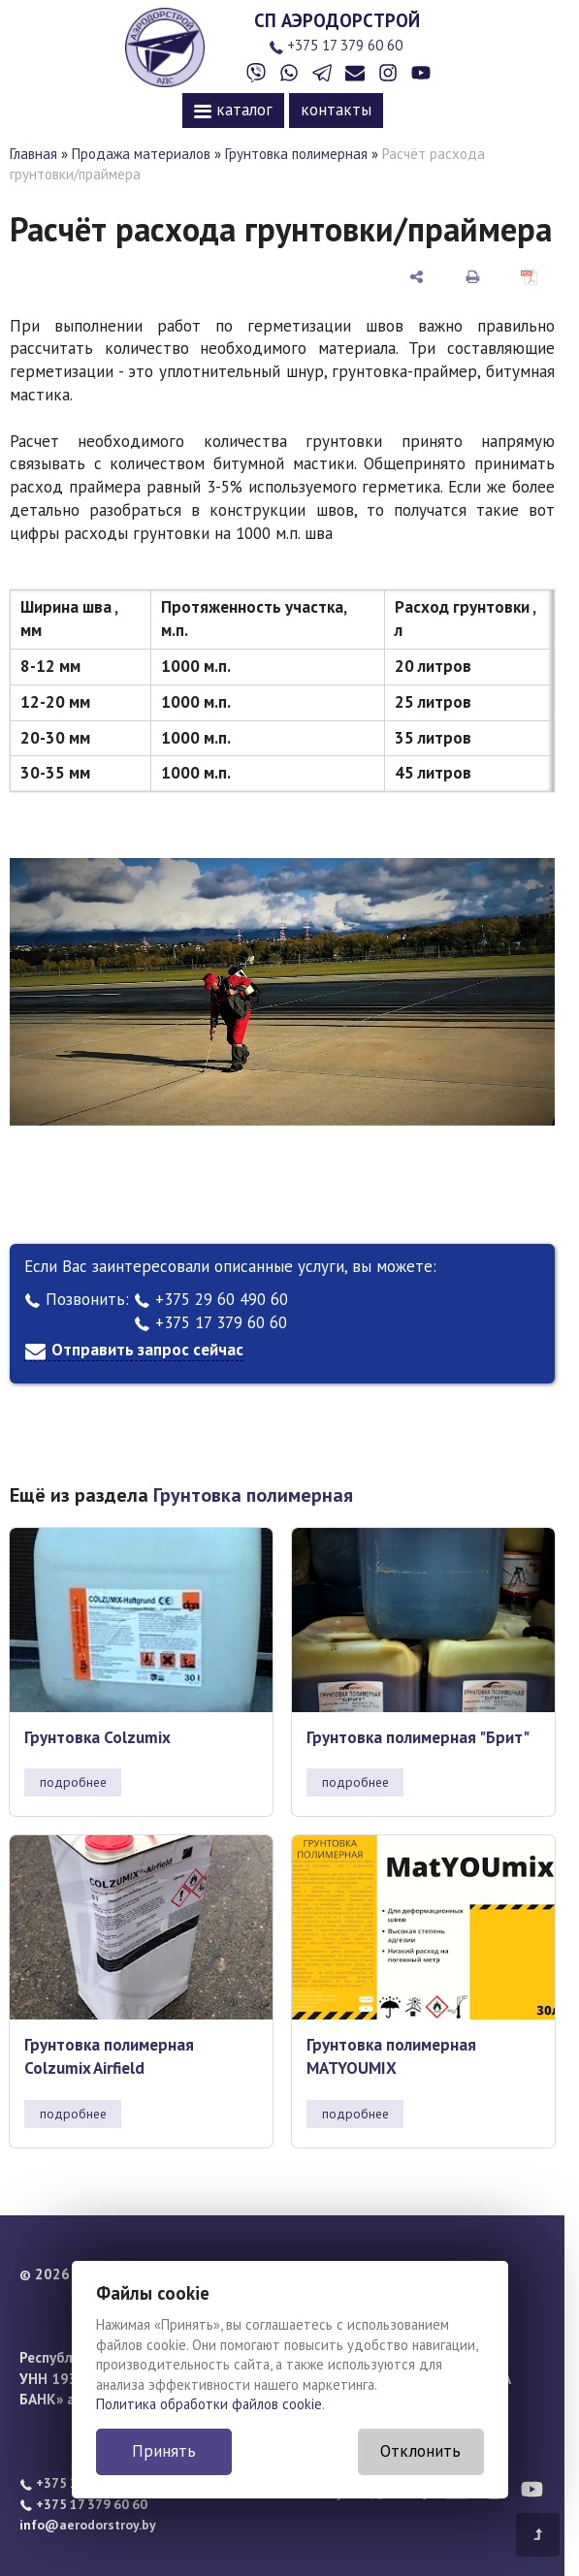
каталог (233, 109)
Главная (33, 153)
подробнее (73, 1782)
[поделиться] (416, 276)
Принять (164, 2451)
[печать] (473, 276)
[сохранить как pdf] (529, 276)
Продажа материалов (141, 153)
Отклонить (420, 2451)
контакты (336, 109)
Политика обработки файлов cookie (209, 2404)
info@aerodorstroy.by (87, 2524)
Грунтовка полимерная (296, 153)
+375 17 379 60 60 (335, 45)
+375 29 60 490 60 (211, 1299)
